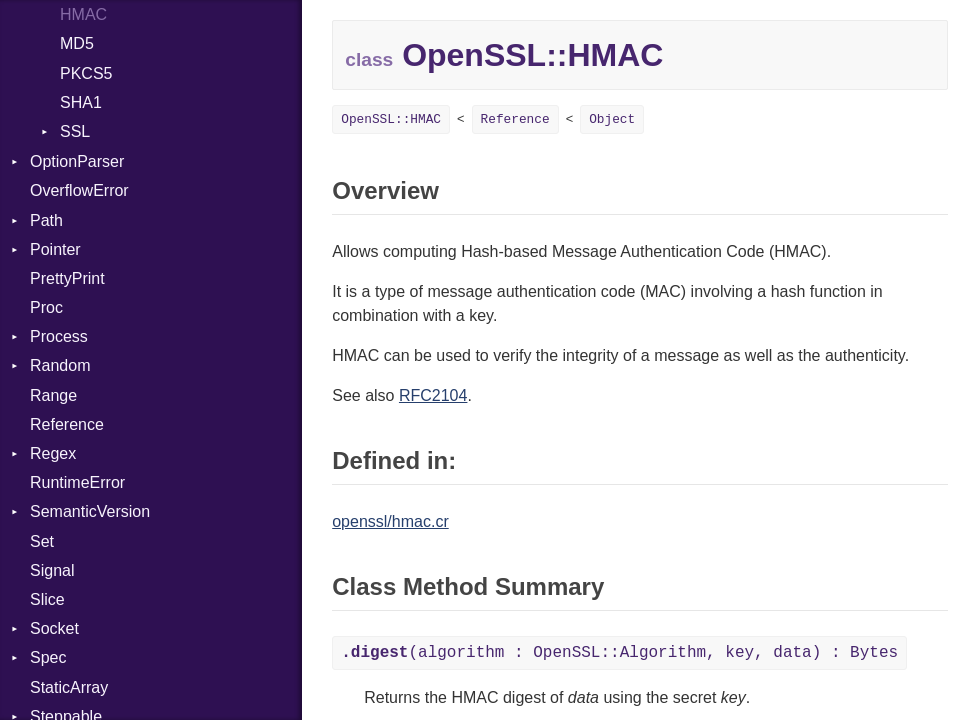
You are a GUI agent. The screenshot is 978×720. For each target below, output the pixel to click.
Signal (52, 570)
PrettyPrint (67, 278)
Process (59, 336)
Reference (67, 424)
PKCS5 (86, 73)
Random (60, 365)
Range (53, 395)
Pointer (55, 249)
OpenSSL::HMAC (391, 119)
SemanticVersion (90, 511)
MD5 (77, 43)
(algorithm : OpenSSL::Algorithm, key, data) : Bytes (619, 653)
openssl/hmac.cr (390, 521)
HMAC (83, 14)
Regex (53, 453)
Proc (46, 307)
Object (612, 119)
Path (46, 220)
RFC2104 (433, 395)
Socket (54, 628)
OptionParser (77, 161)
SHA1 (81, 102)
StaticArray (69, 687)
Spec (48, 657)
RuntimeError (77, 482)
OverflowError (79, 190)
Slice (47, 599)
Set (42, 541)
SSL (75, 131)
